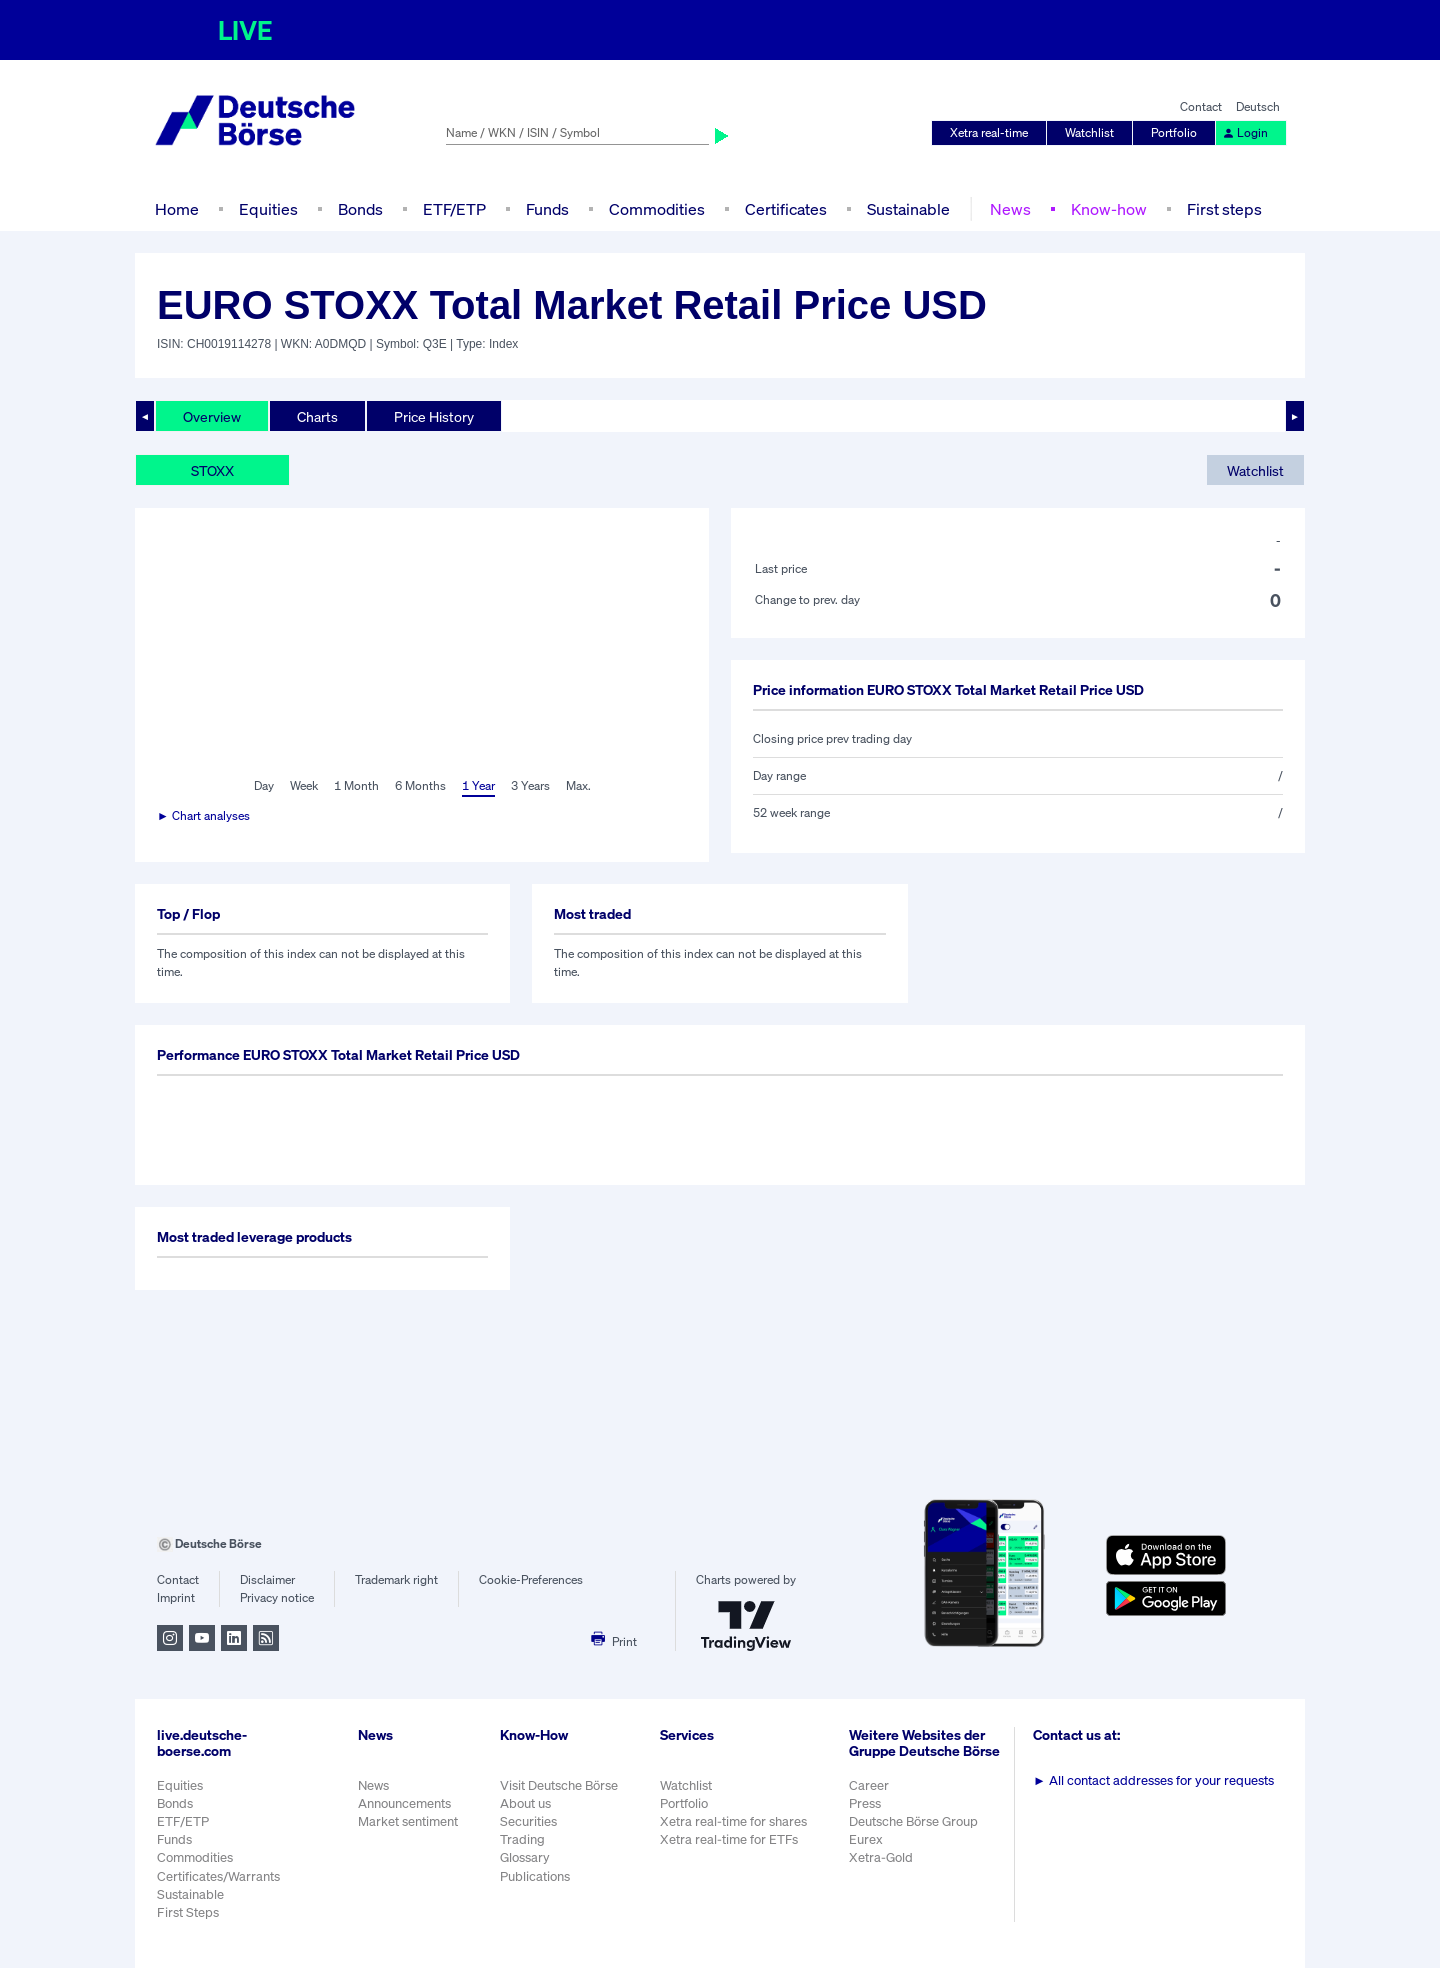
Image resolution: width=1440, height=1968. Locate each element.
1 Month (356, 785)
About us (525, 1803)
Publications (535, 1876)
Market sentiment (408, 1821)
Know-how (1109, 209)
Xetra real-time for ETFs (729, 1839)
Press (865, 1803)
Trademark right (396, 1579)
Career (869, 1785)
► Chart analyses (203, 815)
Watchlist (1089, 132)
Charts (317, 416)
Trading (522, 1839)
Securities (528, 1821)
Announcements (404, 1803)
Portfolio (1174, 132)
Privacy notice (277, 1597)
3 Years (530, 785)
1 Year (478, 785)
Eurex (866, 1839)
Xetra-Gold (881, 1857)
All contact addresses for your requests (1153, 1780)
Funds (547, 209)
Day (264, 785)
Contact (1201, 106)
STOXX (212, 470)
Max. (578, 785)
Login (1245, 132)
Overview (212, 416)
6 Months (420, 785)
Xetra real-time (989, 132)
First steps (1224, 209)
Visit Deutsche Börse (559, 1785)
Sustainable (908, 209)
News (1010, 209)
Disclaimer (267, 1579)
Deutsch (1258, 106)
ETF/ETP (454, 209)
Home (177, 209)
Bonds (360, 209)
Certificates (786, 209)
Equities (268, 209)
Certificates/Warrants (218, 1876)
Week (304, 785)
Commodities (657, 209)
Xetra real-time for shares (733, 1821)
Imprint (176, 1597)
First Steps (188, 1912)
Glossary (525, 1857)
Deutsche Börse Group (913, 1821)
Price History (434, 416)
